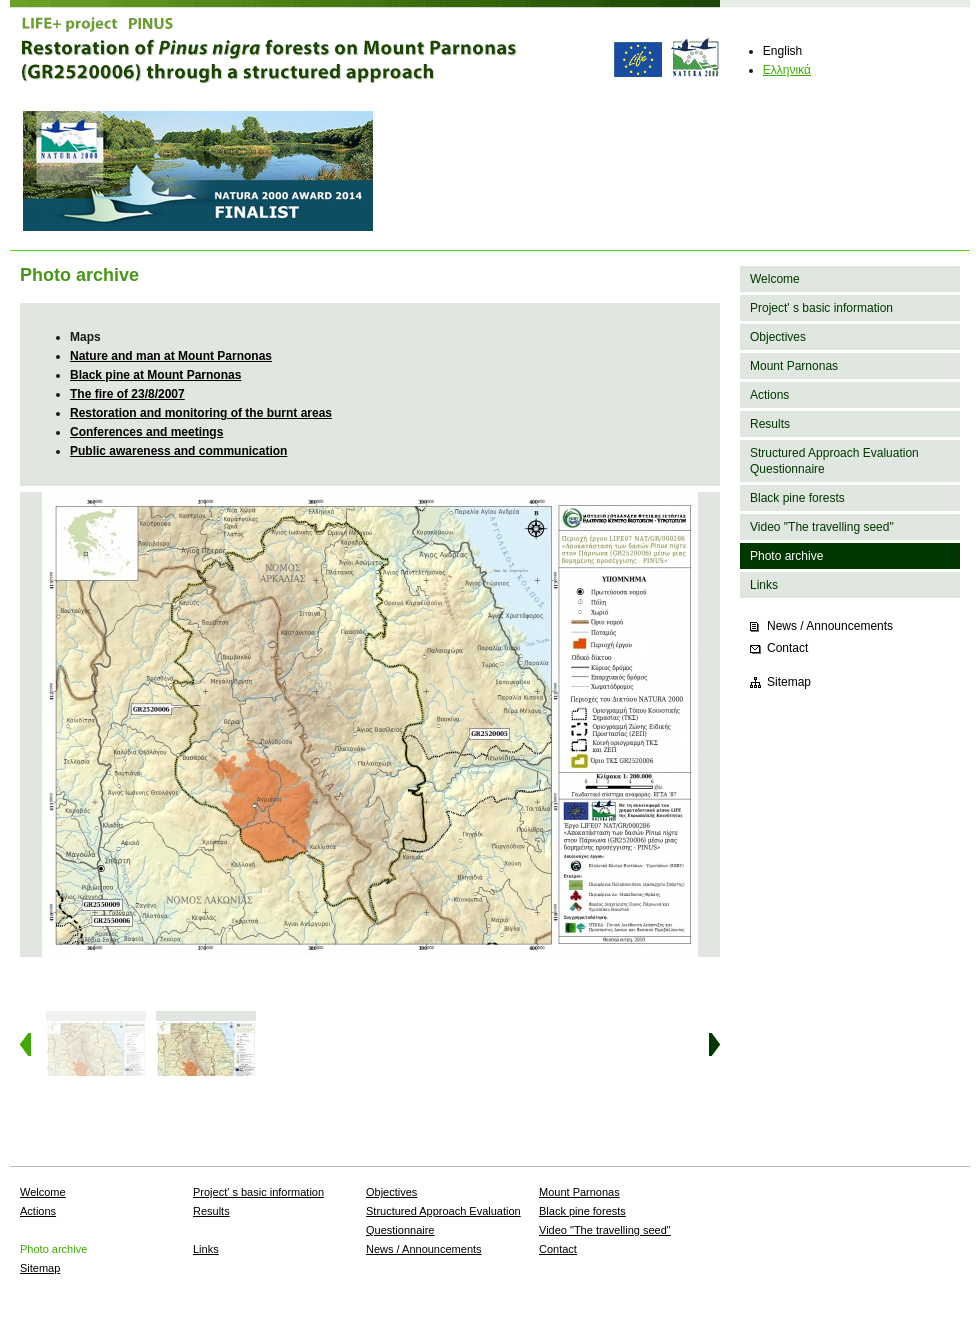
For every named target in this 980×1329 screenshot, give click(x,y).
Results (770, 424)
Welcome (775, 279)
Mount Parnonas (794, 366)
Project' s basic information (821, 308)
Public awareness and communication (178, 451)
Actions (769, 395)
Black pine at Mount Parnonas (155, 375)
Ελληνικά (787, 70)
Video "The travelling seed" (822, 527)
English (782, 51)
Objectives (778, 337)
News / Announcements (830, 626)
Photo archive (786, 556)
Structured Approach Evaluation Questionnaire (834, 461)
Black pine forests (797, 498)
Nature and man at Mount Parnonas (171, 356)
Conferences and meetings (146, 432)
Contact (787, 648)
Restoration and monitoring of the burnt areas (201, 413)
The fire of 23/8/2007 (127, 394)
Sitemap (789, 682)
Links (764, 585)
